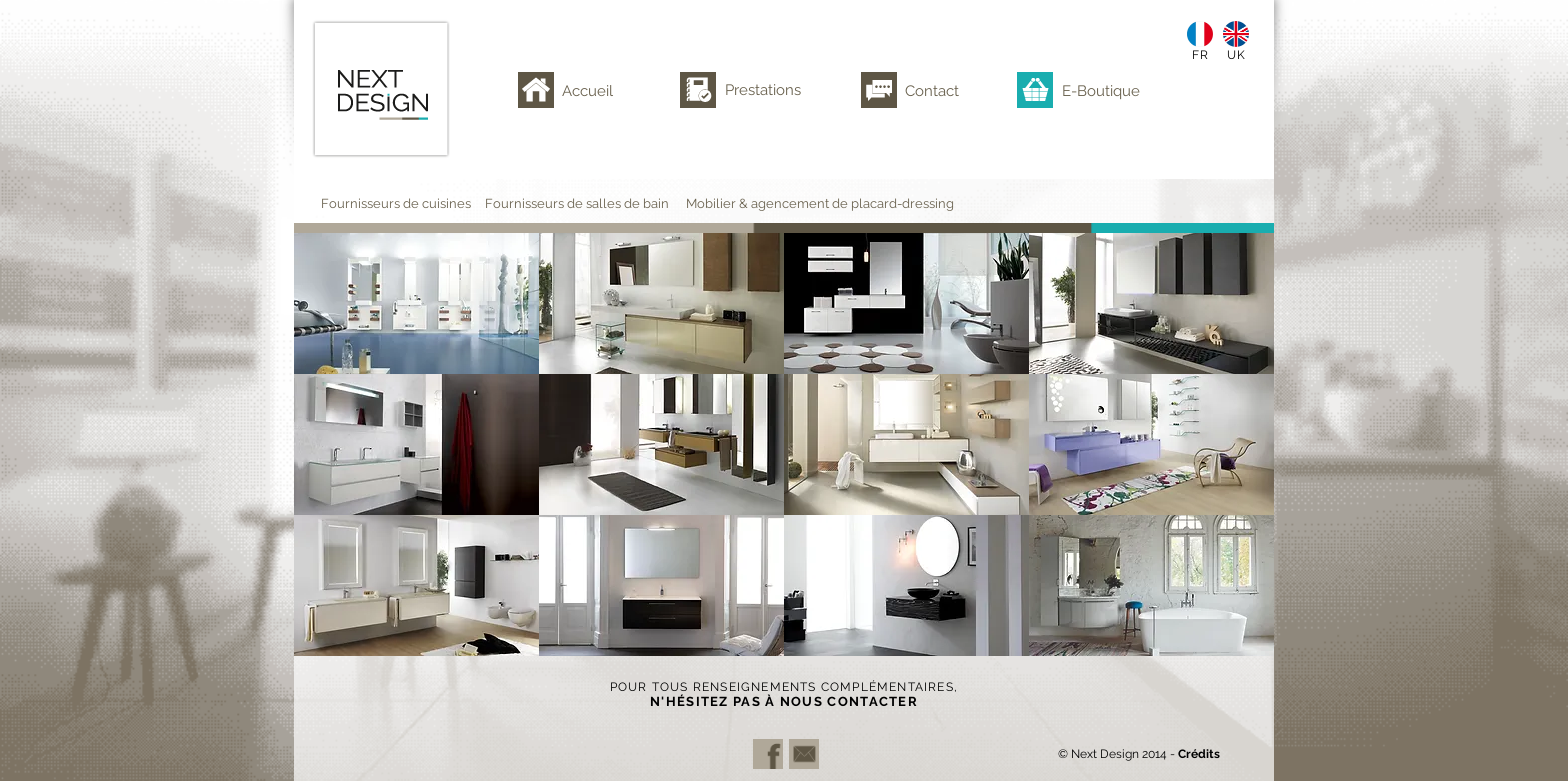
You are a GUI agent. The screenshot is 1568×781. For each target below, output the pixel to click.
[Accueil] (592, 90)
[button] (416, 303)
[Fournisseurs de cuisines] (406, 203)
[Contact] (938, 90)
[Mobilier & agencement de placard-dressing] (838, 203)
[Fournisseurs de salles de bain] (589, 203)
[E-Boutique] (1105, 90)
